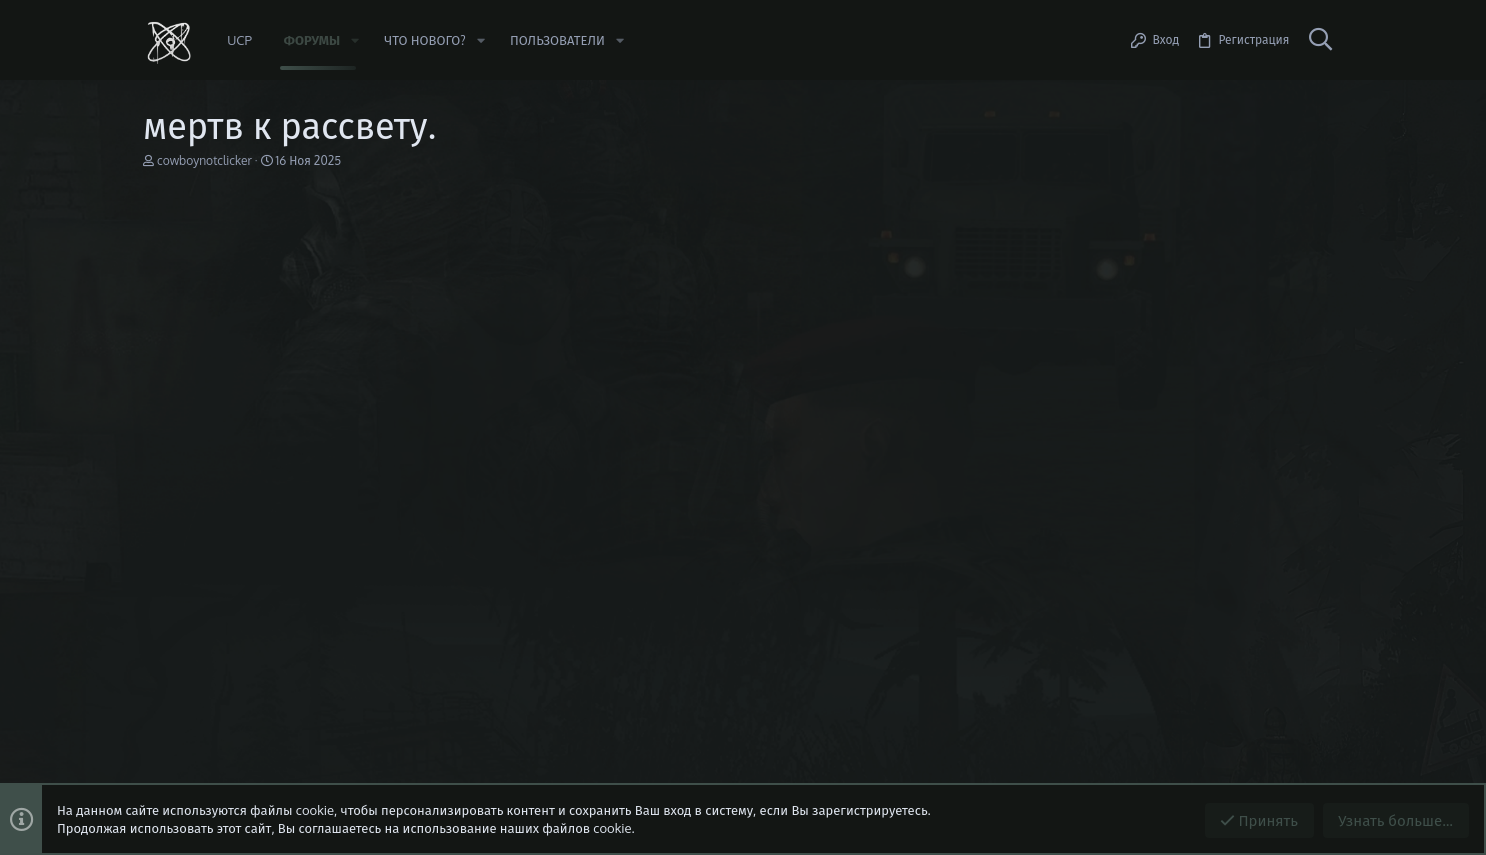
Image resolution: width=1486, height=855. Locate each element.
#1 (1323, 310)
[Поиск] (1320, 40)
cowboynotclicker (204, 160)
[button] (355, 40)
